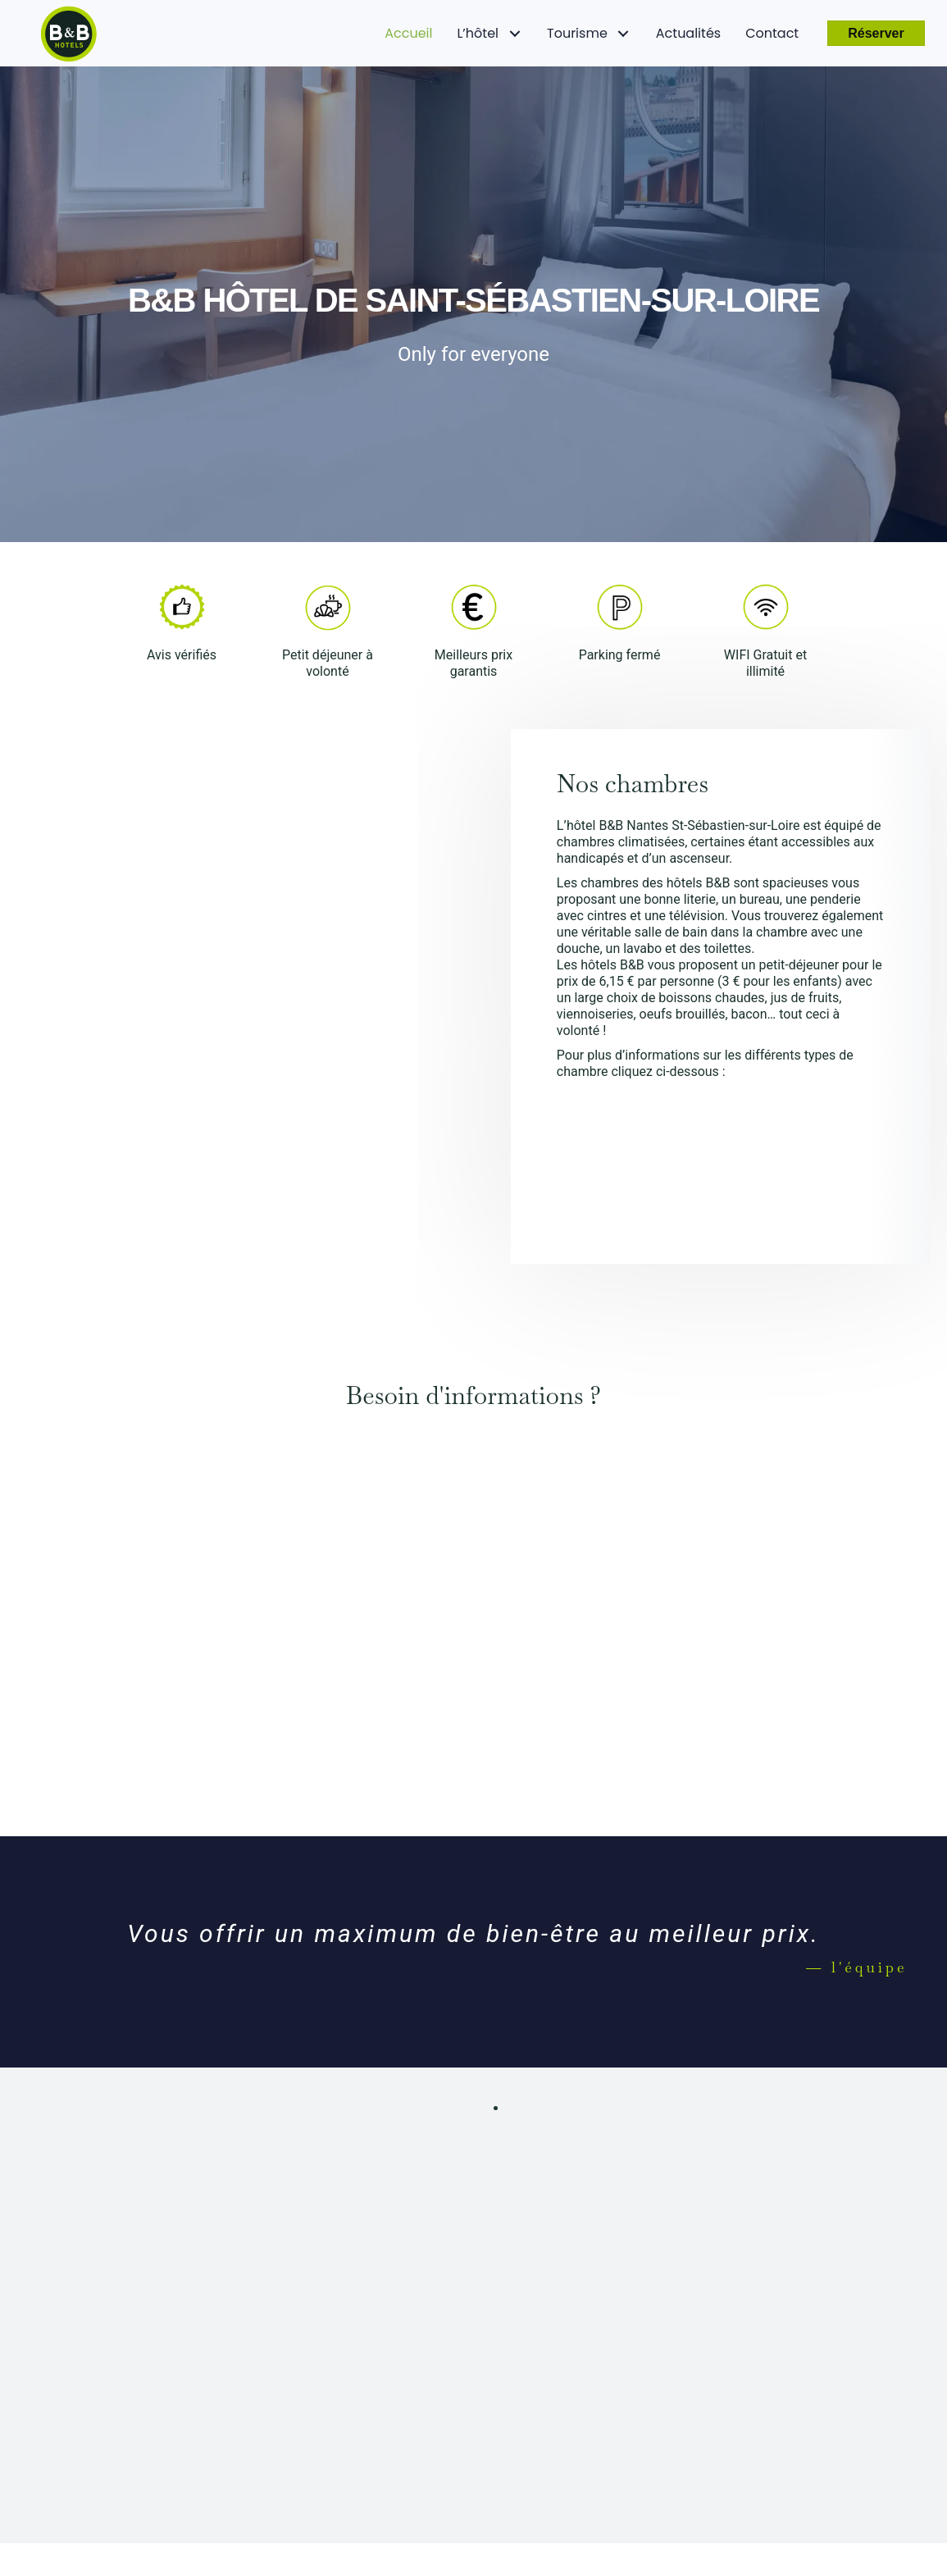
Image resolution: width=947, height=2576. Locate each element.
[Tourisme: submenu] (623, 33)
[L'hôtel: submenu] (514, 33)
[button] (876, 33)
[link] (408, 33)
